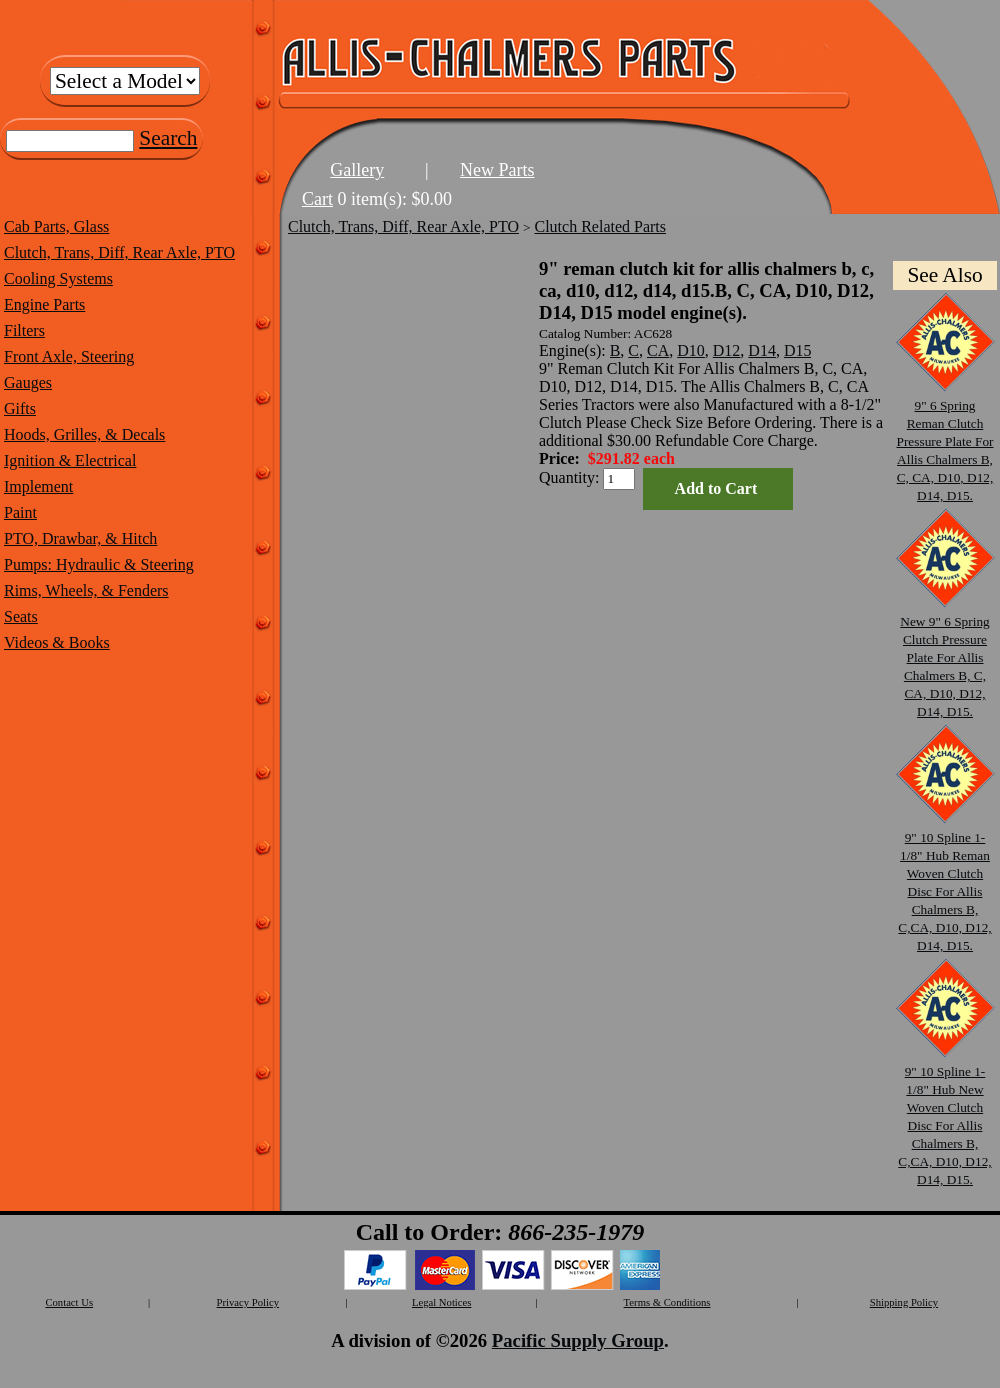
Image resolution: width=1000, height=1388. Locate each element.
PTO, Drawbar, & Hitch (80, 538)
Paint (20, 512)
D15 (798, 350)
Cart (317, 199)
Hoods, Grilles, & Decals (84, 434)
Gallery (357, 170)
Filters (24, 330)
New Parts (497, 170)
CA (658, 350)
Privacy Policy (248, 1302)
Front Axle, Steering (69, 356)
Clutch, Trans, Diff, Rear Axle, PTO (119, 252)
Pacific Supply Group (578, 1340)
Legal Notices (441, 1302)
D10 (691, 350)
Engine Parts (44, 304)
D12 (727, 350)
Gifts (20, 408)
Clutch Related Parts (601, 226)
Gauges (28, 382)
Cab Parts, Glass (56, 226)
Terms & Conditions (667, 1302)
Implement (38, 486)
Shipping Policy (904, 1302)
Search (168, 138)
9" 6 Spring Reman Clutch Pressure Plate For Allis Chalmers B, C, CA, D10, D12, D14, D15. (945, 441)
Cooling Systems (58, 278)
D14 (762, 350)
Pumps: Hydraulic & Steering (99, 564)
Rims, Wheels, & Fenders (86, 590)
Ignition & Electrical (70, 460)
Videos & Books (57, 642)
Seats (21, 616)
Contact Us (69, 1302)
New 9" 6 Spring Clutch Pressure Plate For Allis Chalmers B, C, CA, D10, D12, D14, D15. (945, 657)
